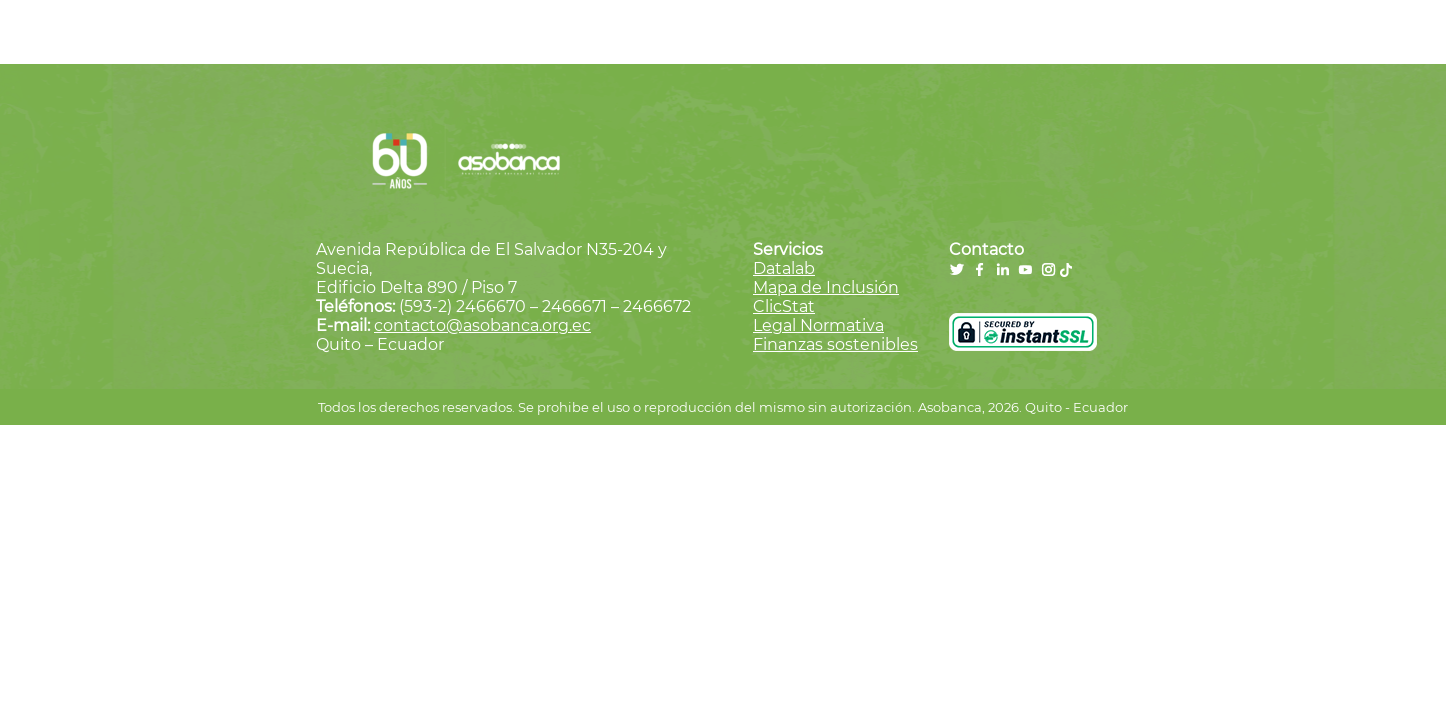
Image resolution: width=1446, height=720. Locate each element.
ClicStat (784, 306)
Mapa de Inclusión (826, 287)
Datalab (784, 268)
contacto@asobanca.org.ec (482, 325)
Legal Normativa (818, 325)
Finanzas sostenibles (835, 344)
